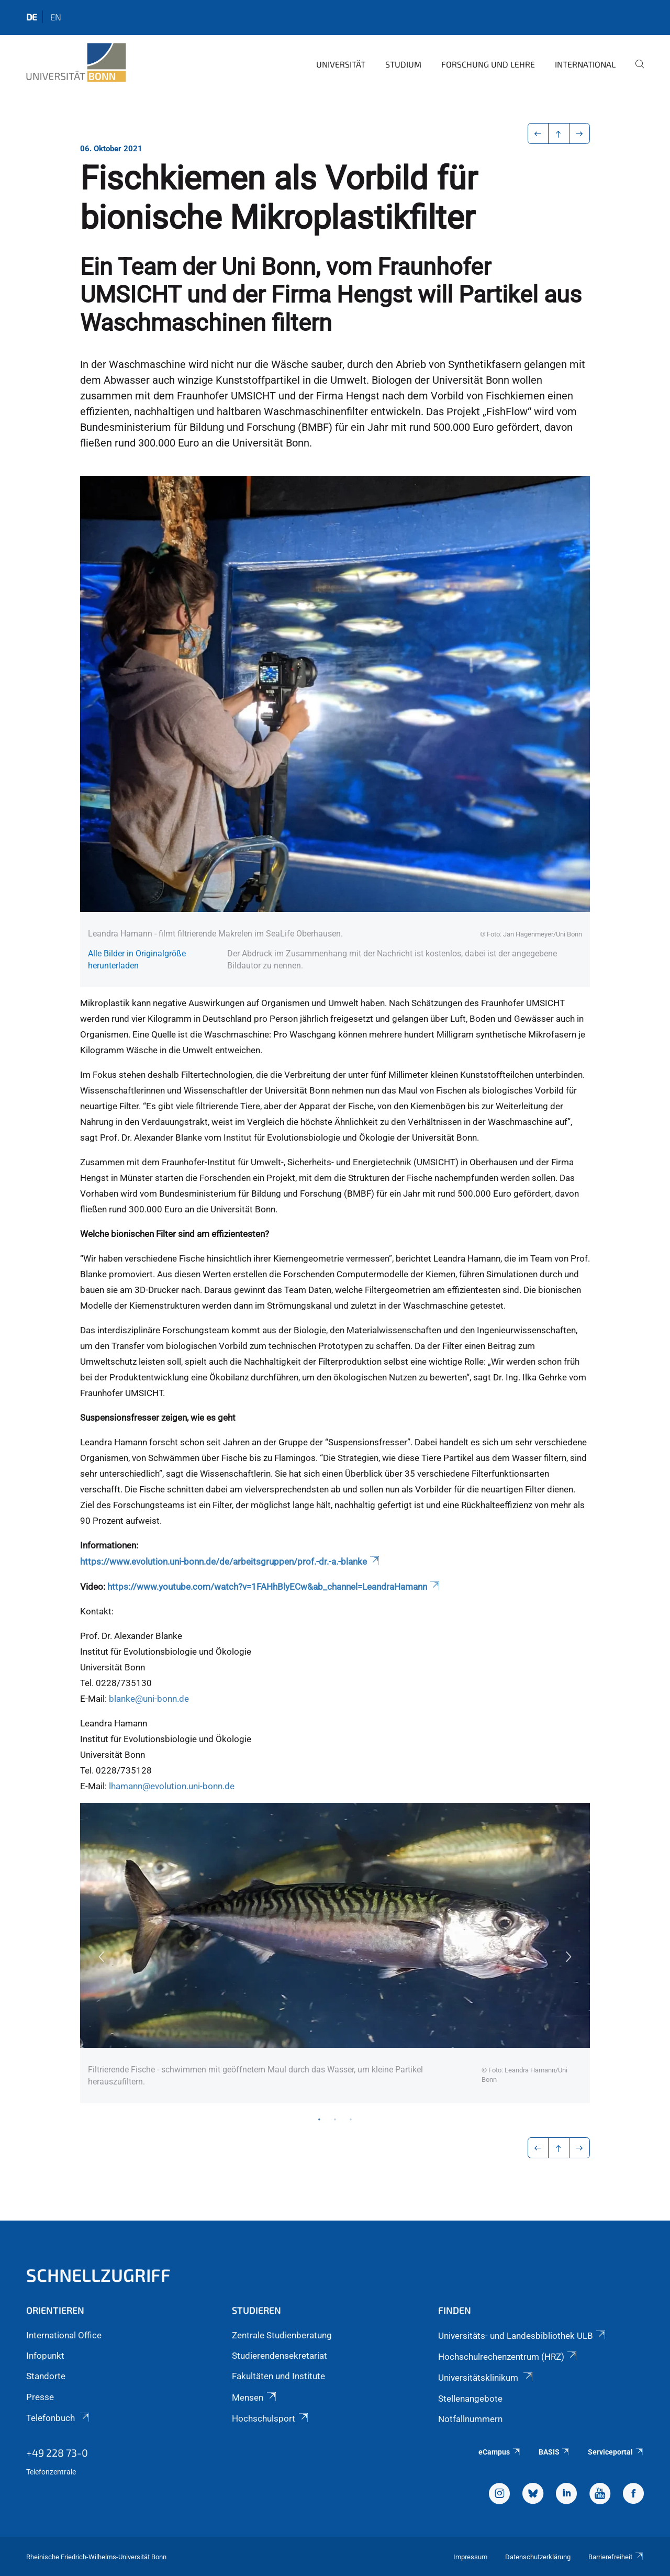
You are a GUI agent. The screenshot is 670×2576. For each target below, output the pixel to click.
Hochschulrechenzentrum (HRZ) (508, 2356)
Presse (40, 2397)
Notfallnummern (470, 2419)
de (31, 17)
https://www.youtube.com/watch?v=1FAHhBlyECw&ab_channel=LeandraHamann (274, 1586)
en (55, 17)
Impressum (470, 2557)
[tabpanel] (335, 1953)
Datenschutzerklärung (538, 2557)
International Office (64, 2335)
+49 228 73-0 (57, 2452)
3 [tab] (350, 2119)
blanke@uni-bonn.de (149, 1698)
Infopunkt (45, 2355)
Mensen (254, 2397)
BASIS (555, 2452)
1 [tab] (319, 2119)
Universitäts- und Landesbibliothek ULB (522, 2335)
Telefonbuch (58, 2418)
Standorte (45, 2376)
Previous (101, 1956)
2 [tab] (335, 2119)
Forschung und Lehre (488, 64)
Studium (403, 64)
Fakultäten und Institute (278, 2376)
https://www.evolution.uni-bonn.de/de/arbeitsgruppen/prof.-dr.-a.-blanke (230, 1561)
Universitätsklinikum (486, 2377)
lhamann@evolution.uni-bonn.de (171, 1786)
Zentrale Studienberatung (282, 2335)
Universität (340, 64)
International (585, 64)
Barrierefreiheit (616, 2557)
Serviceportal (616, 2452)
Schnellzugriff (98, 2274)
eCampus (499, 2452)
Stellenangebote (470, 2398)
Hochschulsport (270, 2418)
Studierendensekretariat (279, 2355)
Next (569, 1956)
